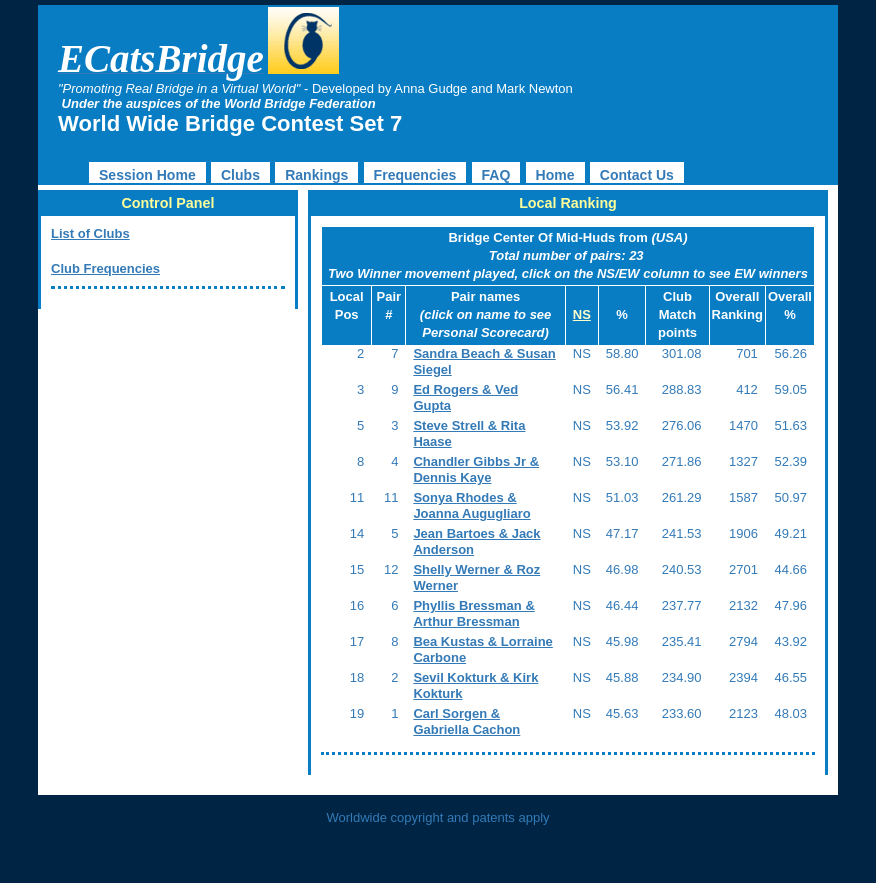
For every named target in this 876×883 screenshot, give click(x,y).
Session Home (147, 175)
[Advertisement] (163, 454)
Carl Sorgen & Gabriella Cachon (466, 721)
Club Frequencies (105, 268)
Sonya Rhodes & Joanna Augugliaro (471, 505)
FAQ (496, 175)
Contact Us (637, 175)
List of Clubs (90, 233)
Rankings (316, 175)
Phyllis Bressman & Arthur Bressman (473, 613)
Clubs (240, 175)
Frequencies (415, 175)
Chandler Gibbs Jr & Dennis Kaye (476, 469)
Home (555, 175)
